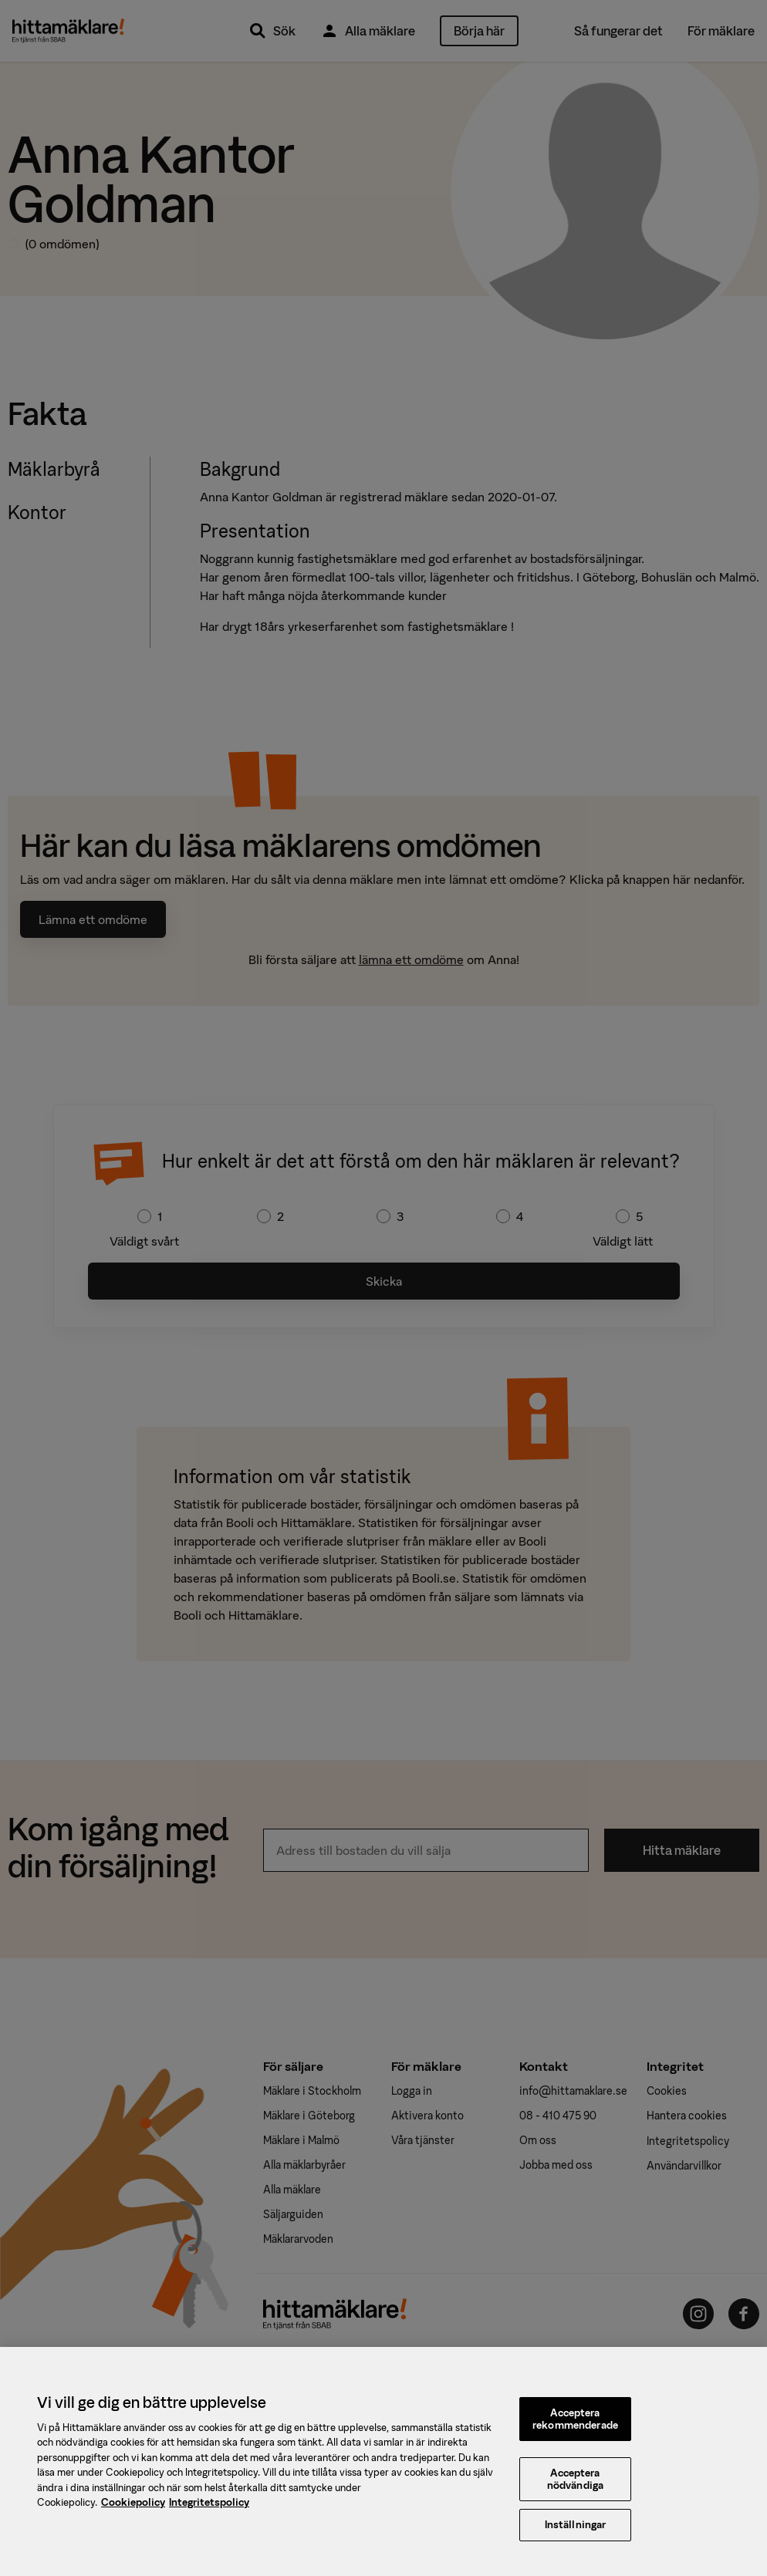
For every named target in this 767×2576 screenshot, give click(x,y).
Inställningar (576, 2534)
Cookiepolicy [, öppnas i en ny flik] (133, 2511)
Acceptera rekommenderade (575, 2428)
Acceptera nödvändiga (575, 2488)
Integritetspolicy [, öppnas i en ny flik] (209, 2511)
